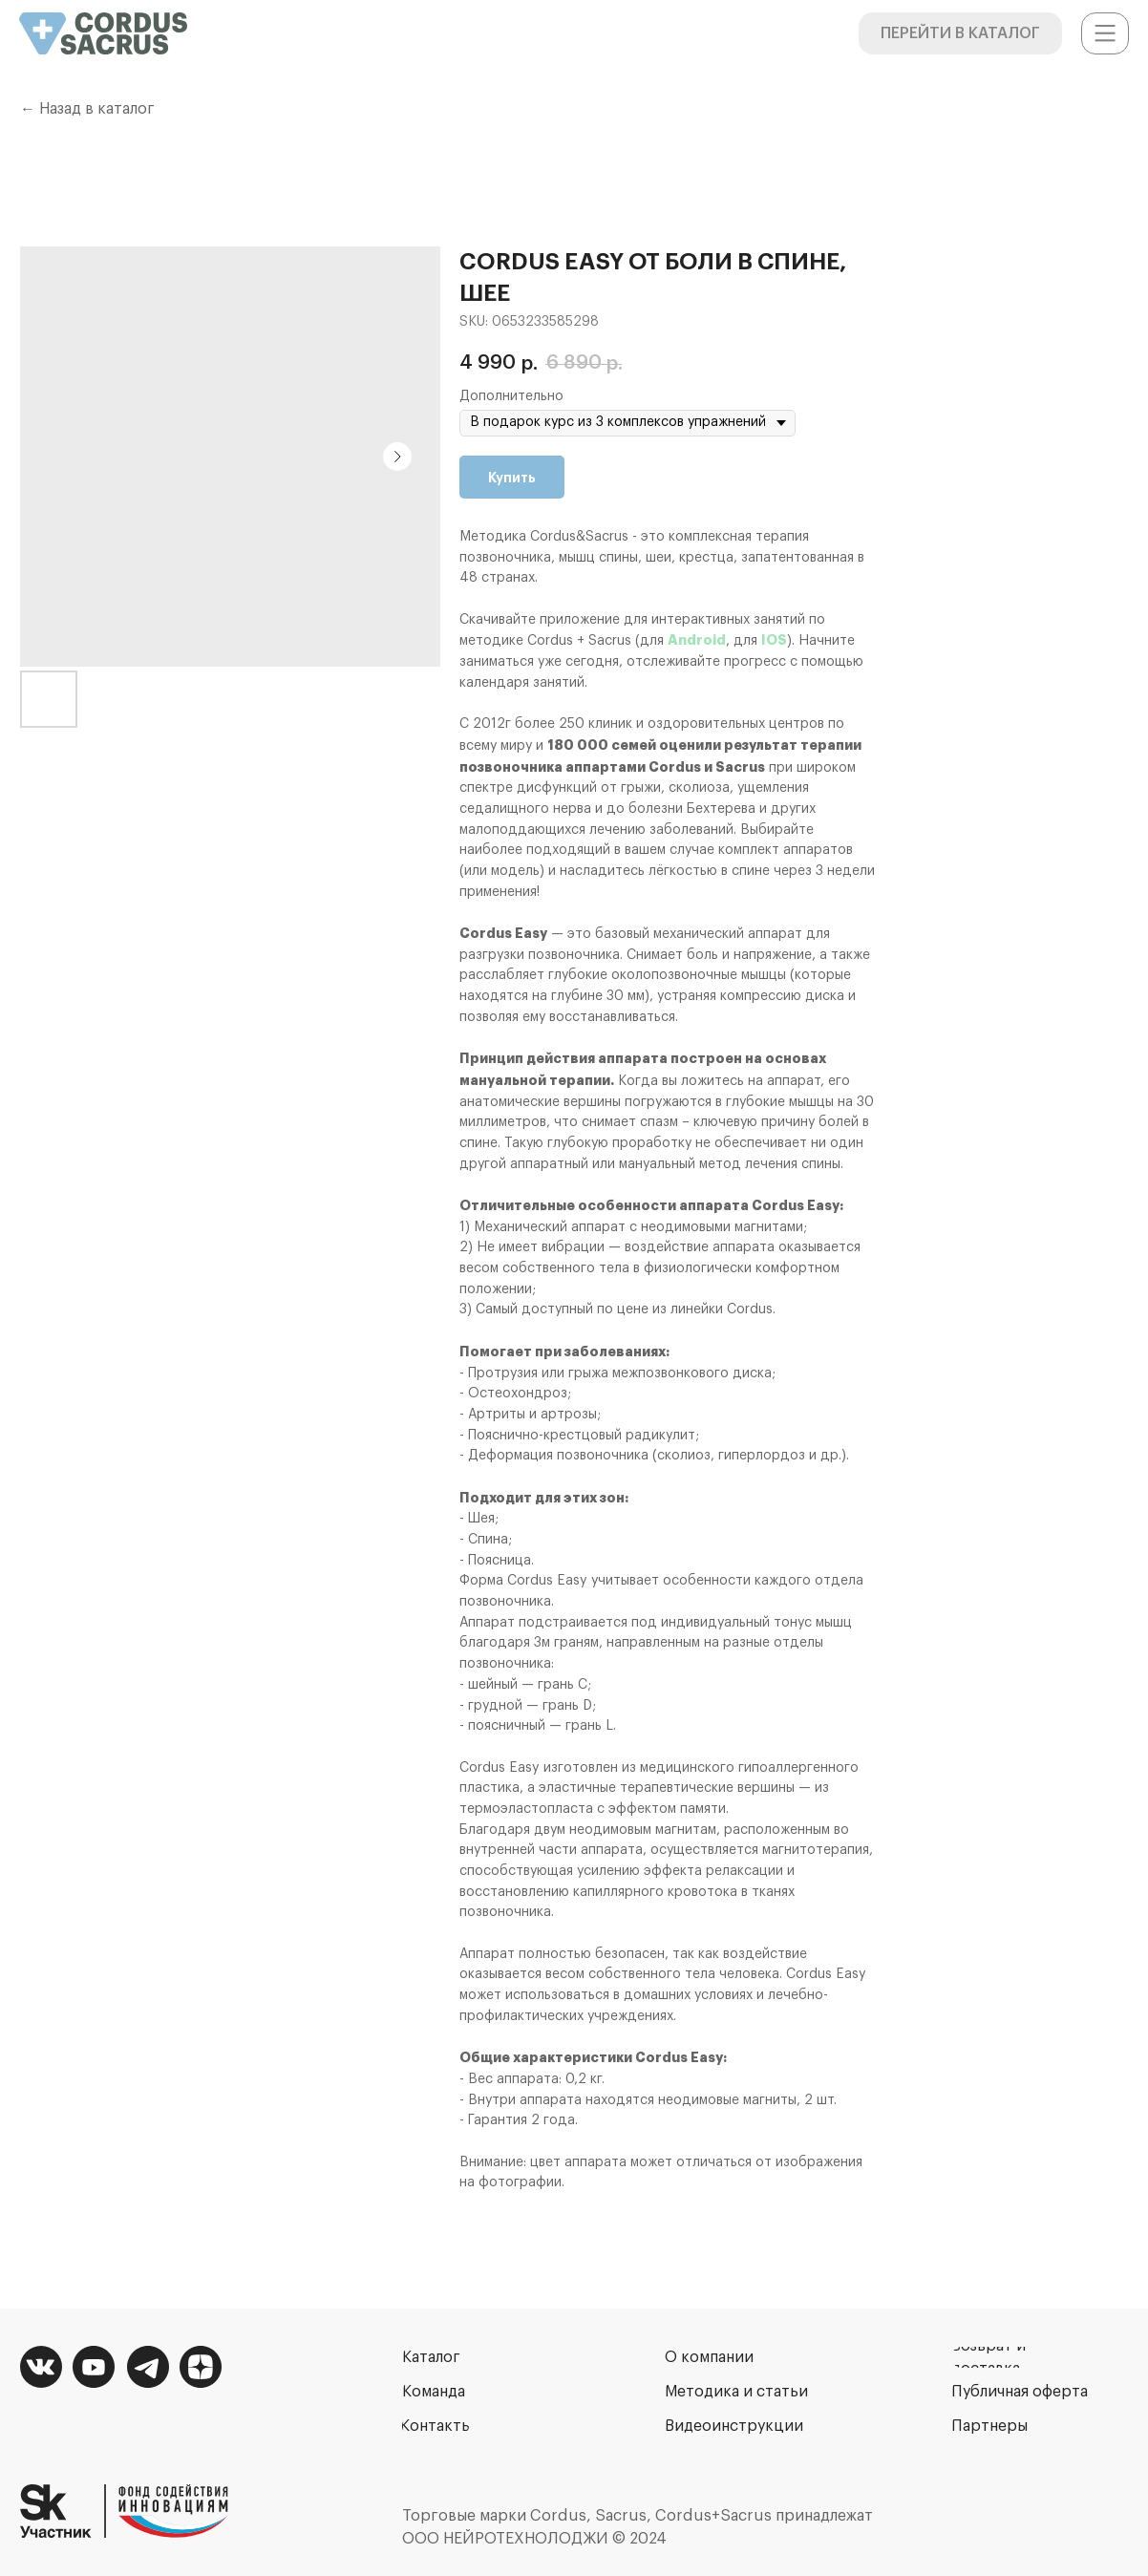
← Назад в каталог (87, 109)
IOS (774, 640)
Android (697, 640)
